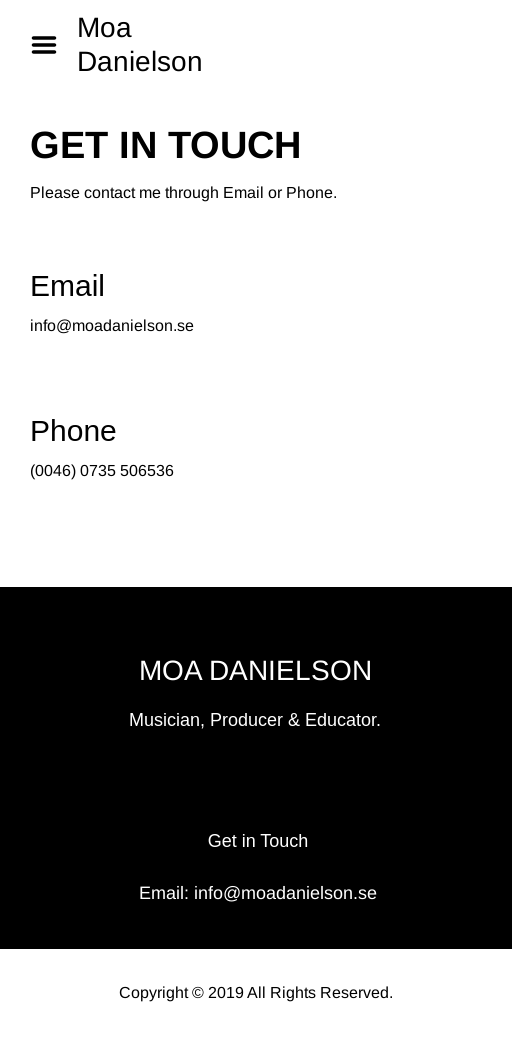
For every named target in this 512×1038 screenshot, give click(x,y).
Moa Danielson (140, 44)
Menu (51, 45)
